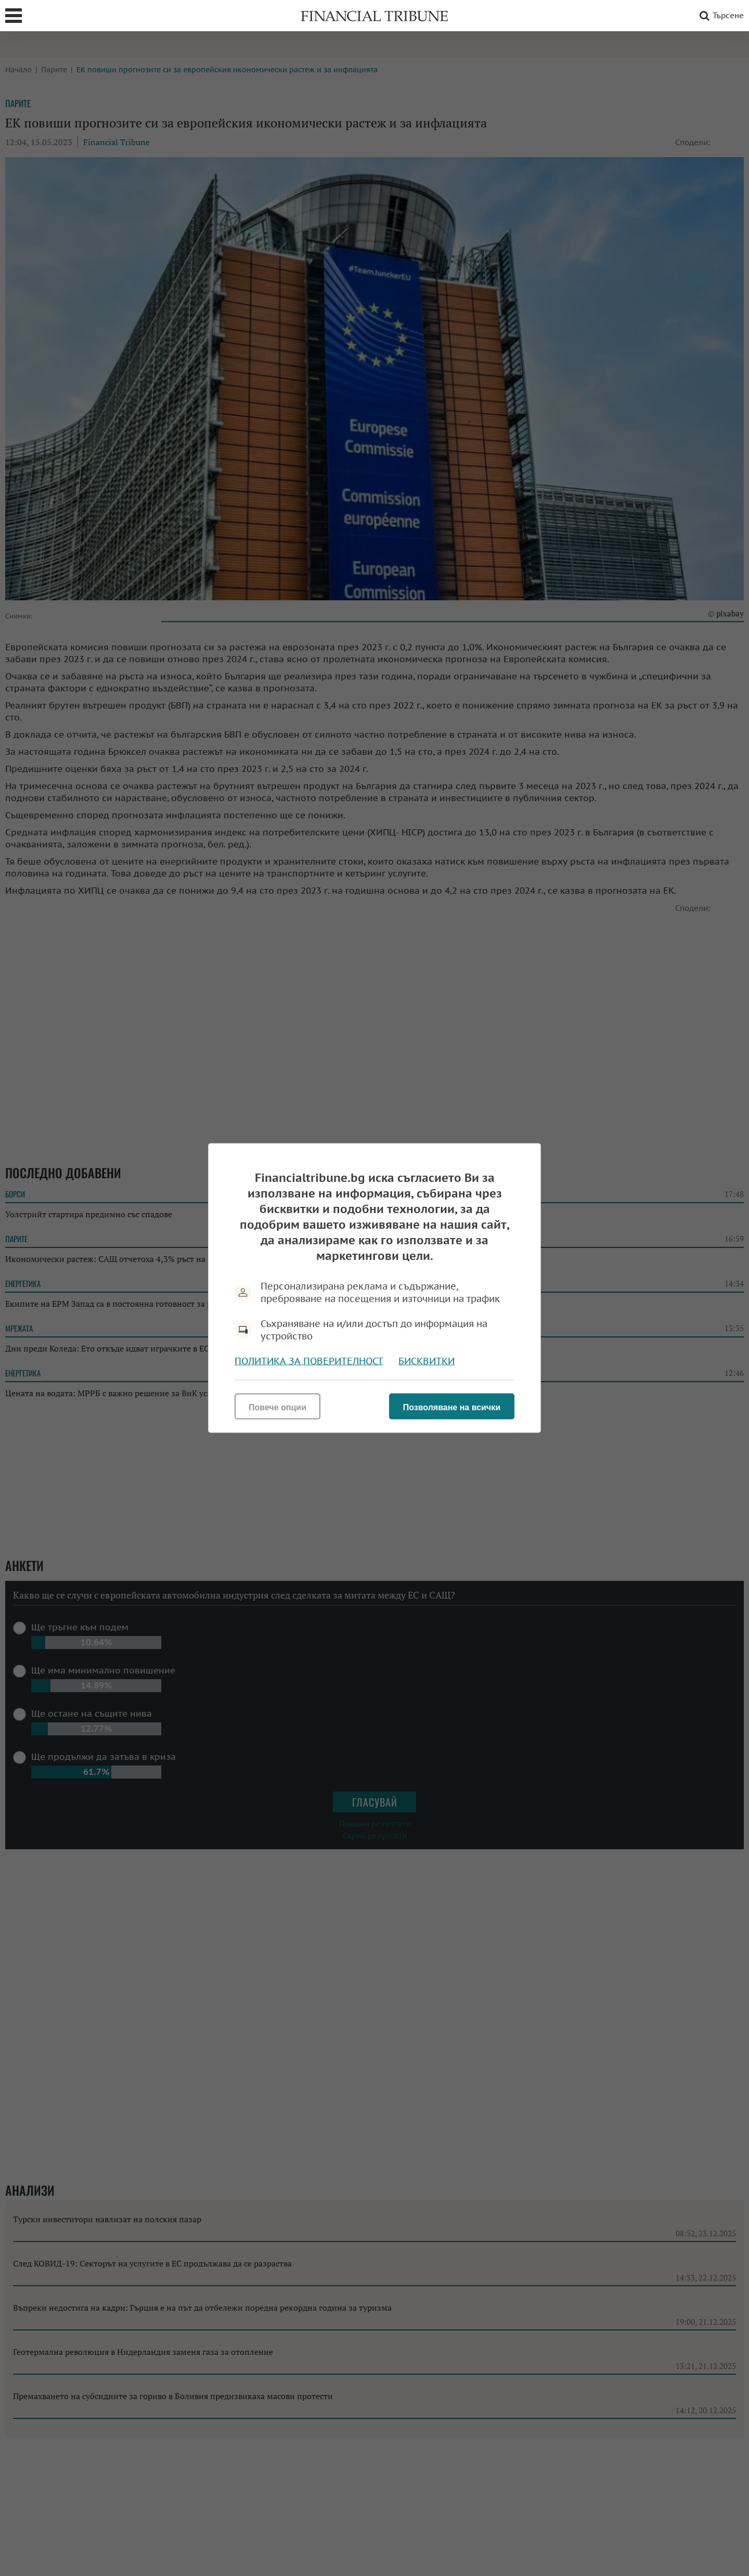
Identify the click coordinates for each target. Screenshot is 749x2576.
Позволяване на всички (451, 1407)
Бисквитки (426, 1361)
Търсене (720, 15)
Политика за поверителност (309, 1361)
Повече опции (277, 1407)
